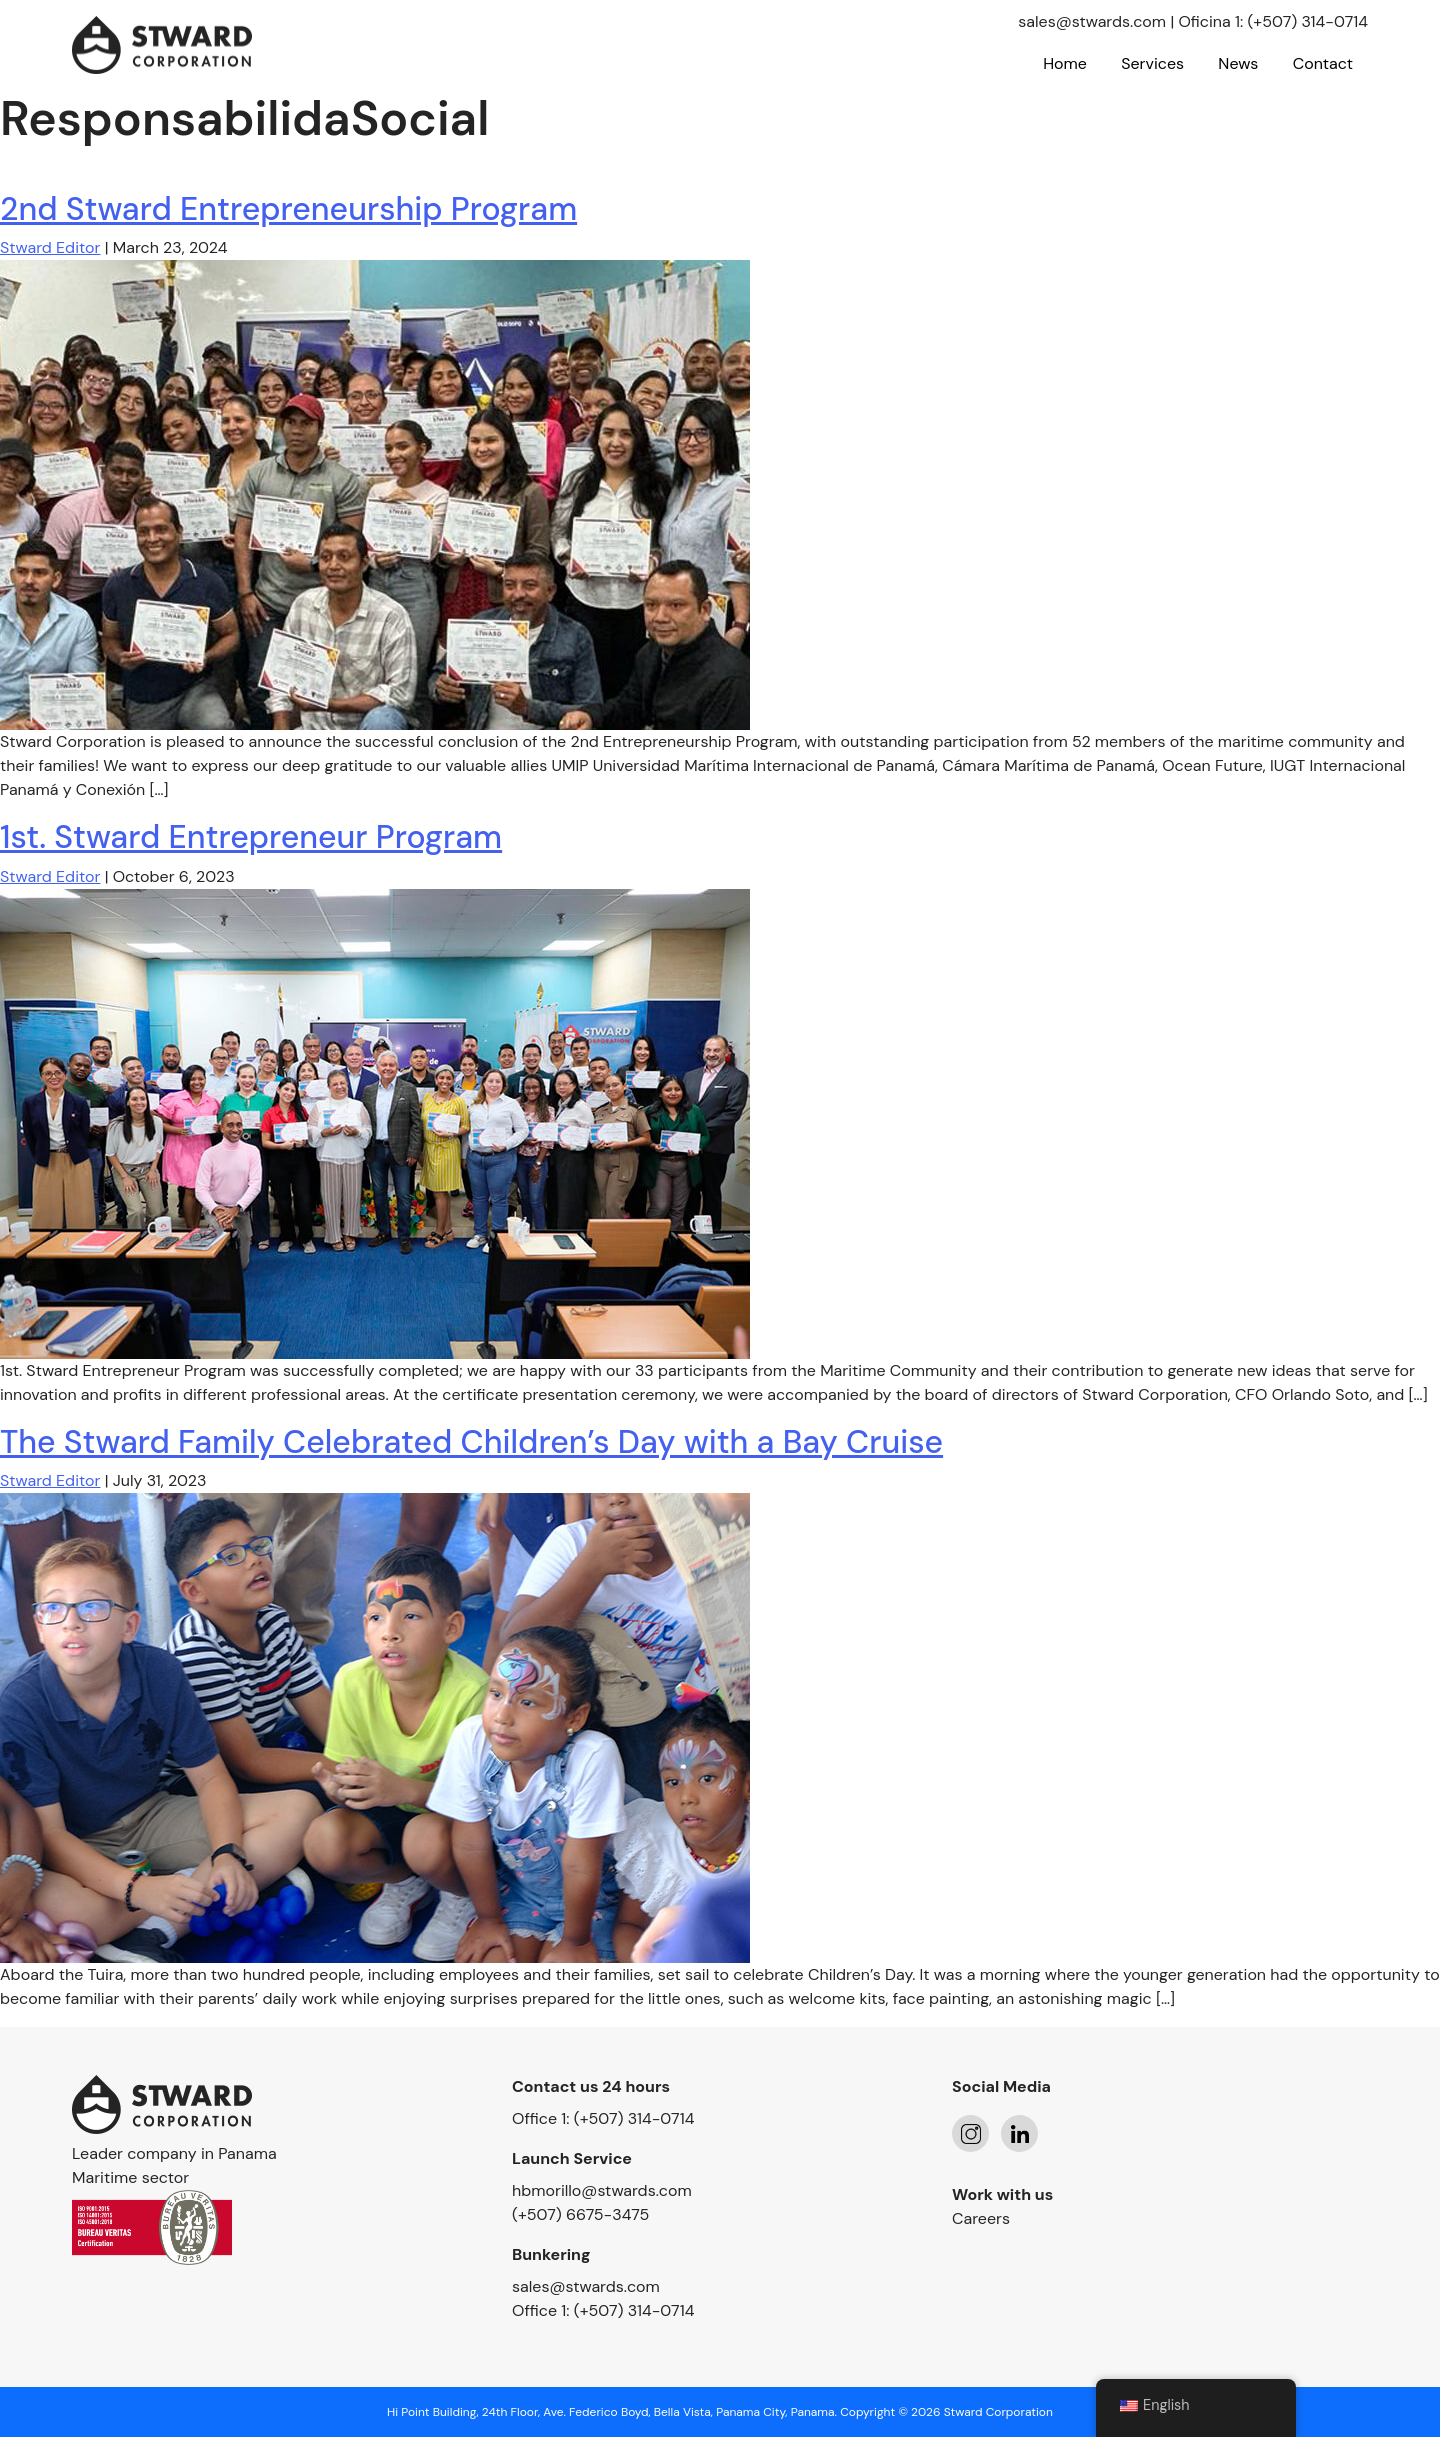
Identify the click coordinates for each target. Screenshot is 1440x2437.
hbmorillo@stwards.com (602, 2190)
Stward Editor (50, 247)
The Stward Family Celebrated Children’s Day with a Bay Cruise (471, 1442)
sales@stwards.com (1092, 21)
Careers (981, 2218)
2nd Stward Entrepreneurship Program (288, 209)
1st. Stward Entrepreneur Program (251, 837)
